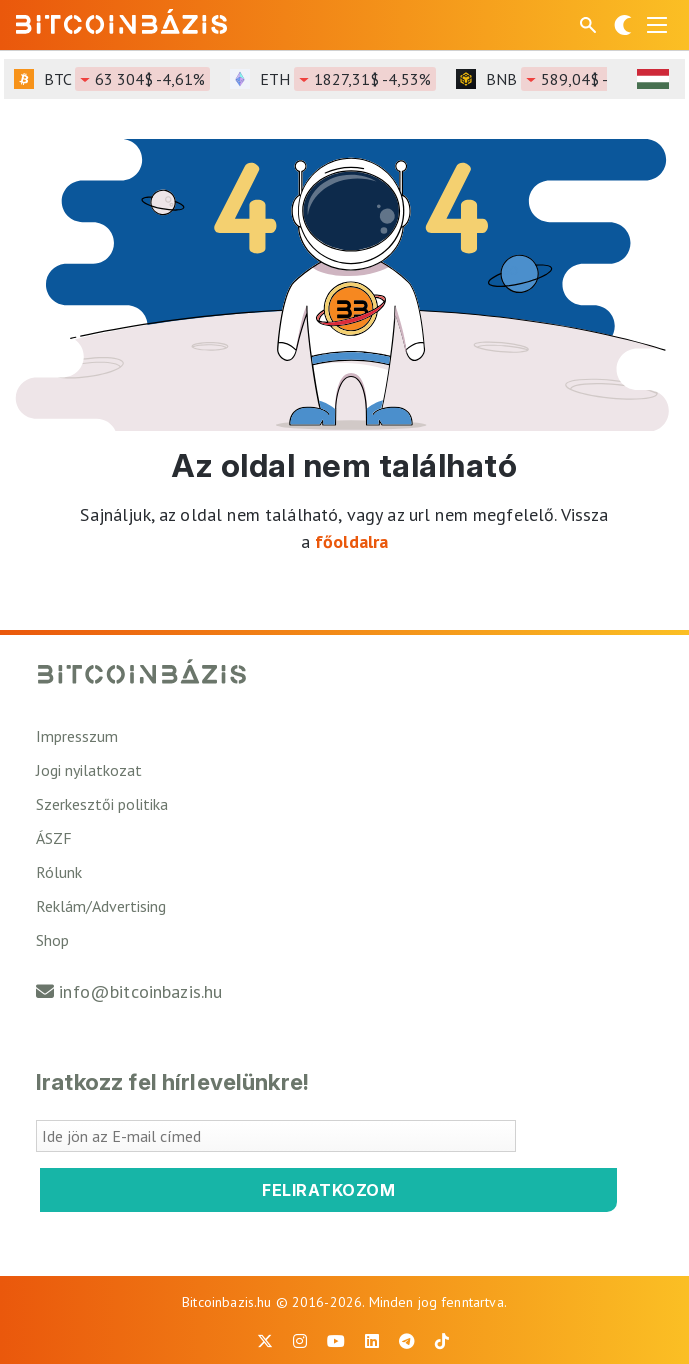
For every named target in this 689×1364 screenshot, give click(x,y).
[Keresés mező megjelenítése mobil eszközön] (590, 25)
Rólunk (59, 872)
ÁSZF (54, 838)
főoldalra (351, 541)
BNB (571, 79)
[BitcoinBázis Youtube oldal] (336, 1341)
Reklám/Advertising (101, 906)
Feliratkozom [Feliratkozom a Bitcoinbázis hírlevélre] (328, 1190)
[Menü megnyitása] (657, 25)
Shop (52, 940)
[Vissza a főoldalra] (122, 21)
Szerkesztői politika (102, 804)
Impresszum (77, 736)
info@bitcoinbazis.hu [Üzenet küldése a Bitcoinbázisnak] (140, 991)
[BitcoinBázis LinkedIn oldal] (372, 1341)
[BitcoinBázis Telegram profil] (407, 1341)
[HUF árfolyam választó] (653, 79)
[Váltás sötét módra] (623, 25)
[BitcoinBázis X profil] (265, 1341)
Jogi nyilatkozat (89, 770)
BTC (127, 79)
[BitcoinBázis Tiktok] (442, 1341)
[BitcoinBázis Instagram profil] (300, 1341)
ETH (348, 79)
